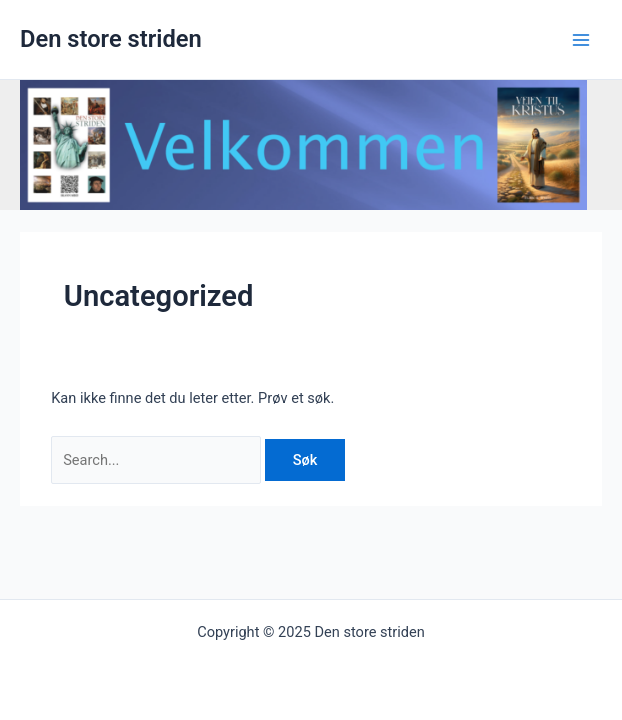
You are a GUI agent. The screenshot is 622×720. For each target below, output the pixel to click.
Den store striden (111, 39)
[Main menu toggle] (581, 40)
